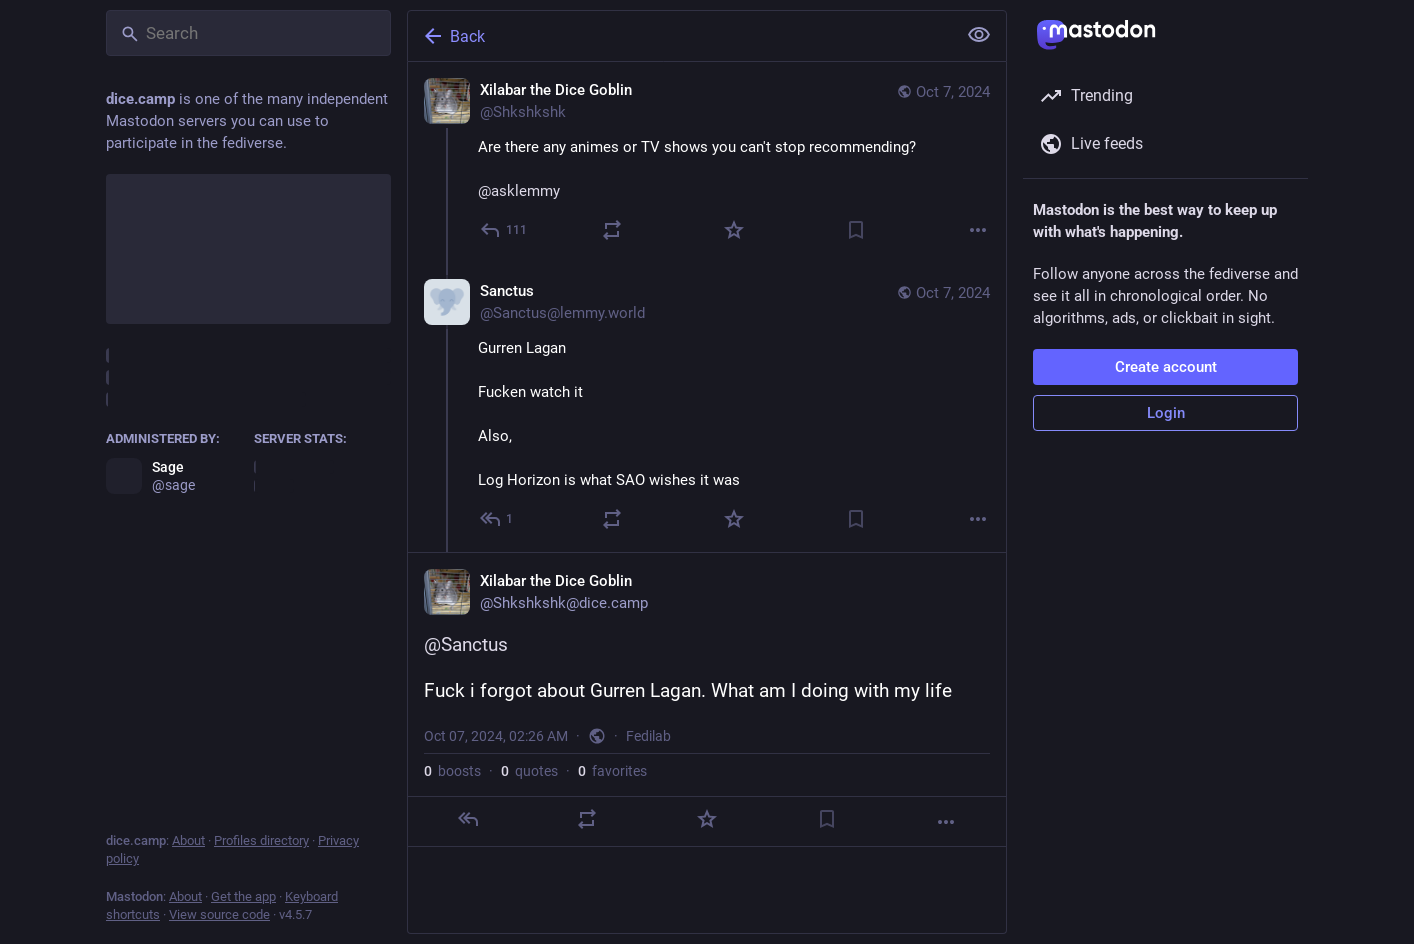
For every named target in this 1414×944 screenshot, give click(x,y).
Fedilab (648, 736)
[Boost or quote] (612, 230)
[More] (978, 230)
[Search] (248, 33)
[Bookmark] (856, 230)
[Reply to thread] (497, 519)
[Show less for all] (979, 35)
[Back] (680, 36)
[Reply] (504, 230)
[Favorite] (734, 230)
